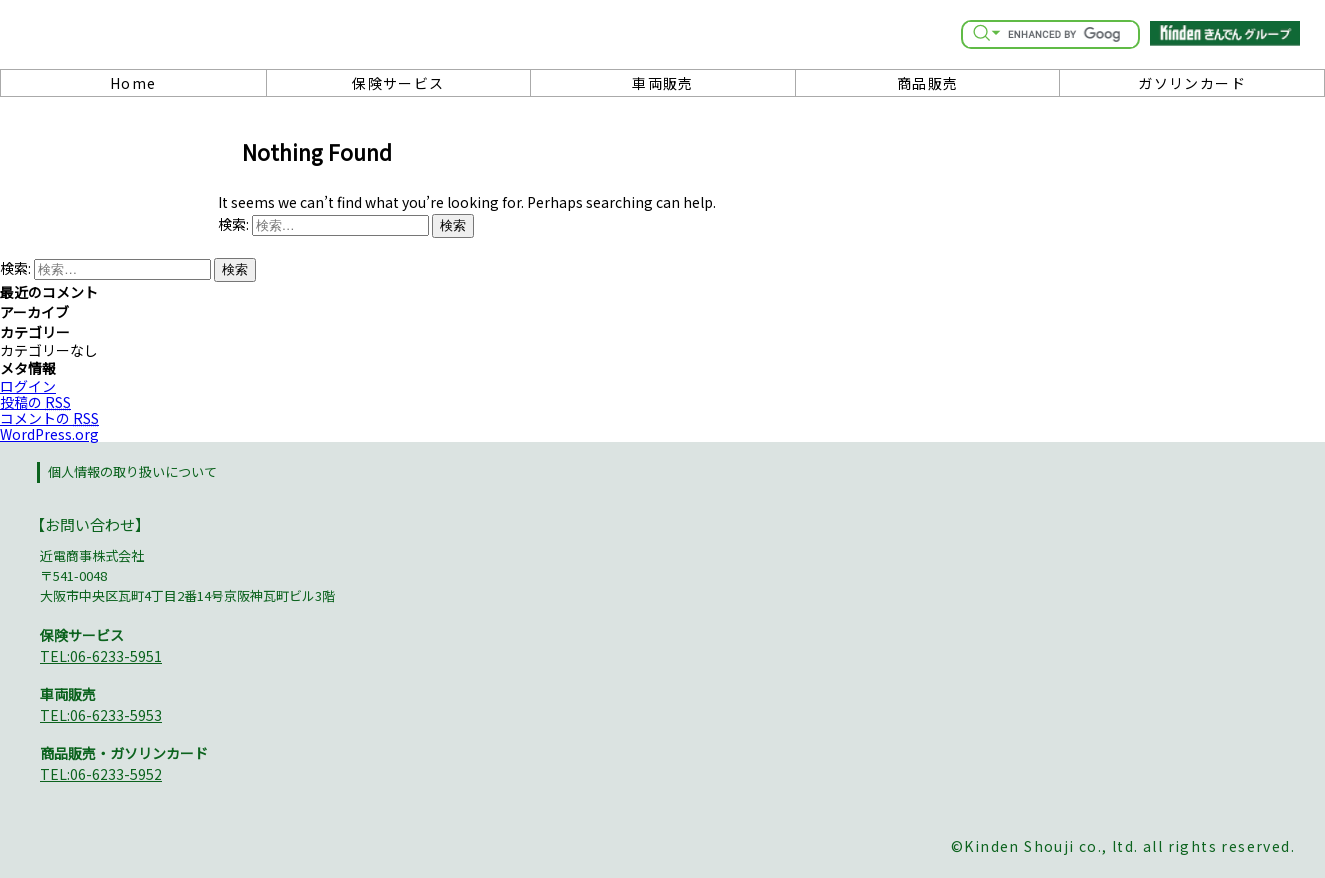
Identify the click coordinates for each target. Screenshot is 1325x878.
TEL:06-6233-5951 (101, 656)
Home (133, 83)
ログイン (28, 386)
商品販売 (928, 83)
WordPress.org (49, 434)
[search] (1064, 34)
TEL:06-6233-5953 (101, 715)
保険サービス (398, 83)
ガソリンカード (1192, 83)
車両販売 (663, 83)
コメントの (49, 418)
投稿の (35, 402)
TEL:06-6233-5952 (101, 774)
